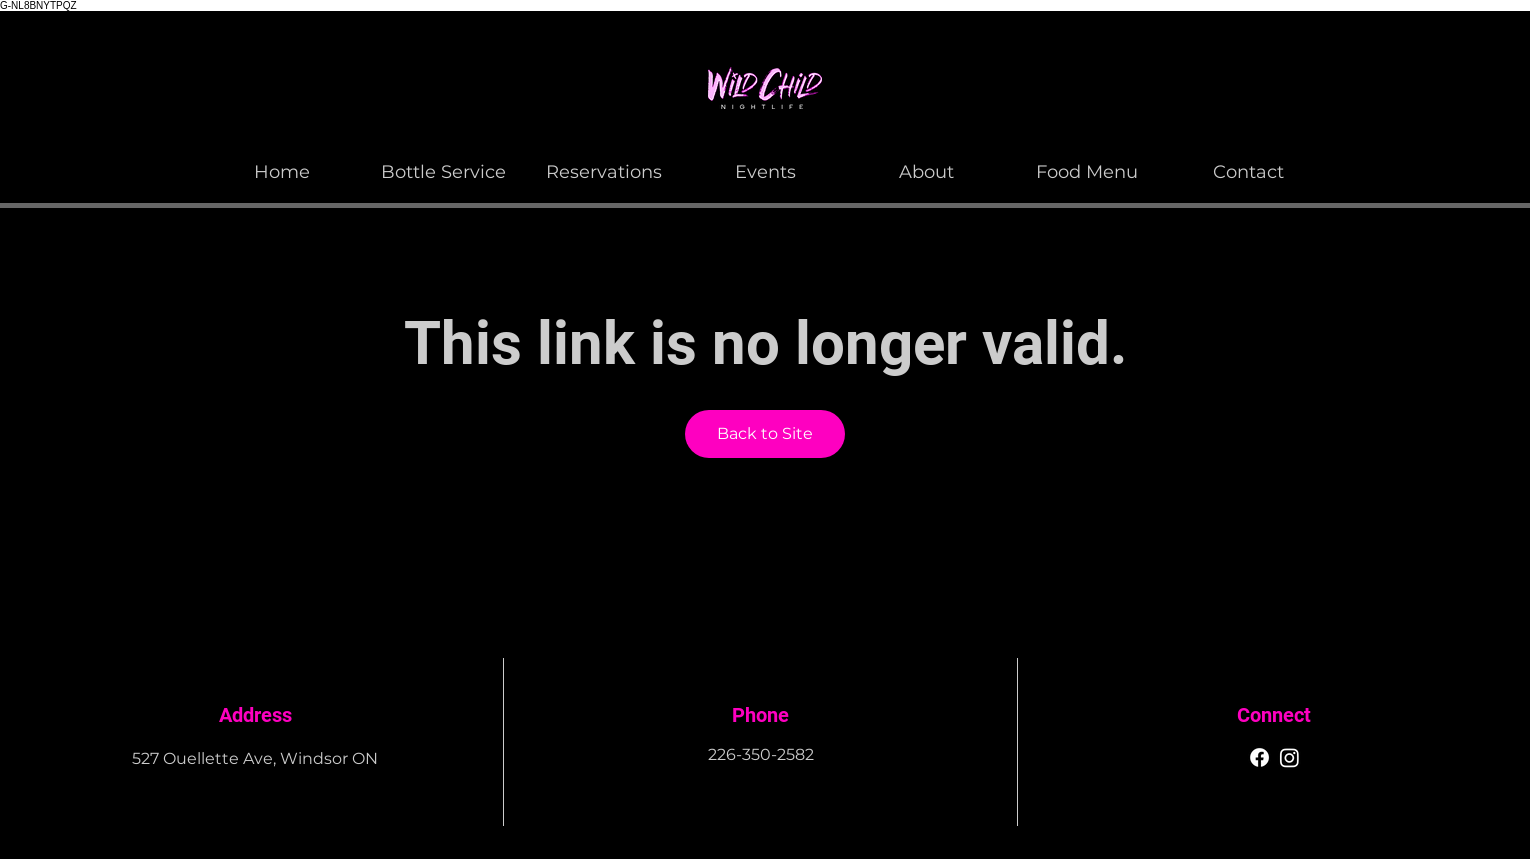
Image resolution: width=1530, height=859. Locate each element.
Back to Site (765, 433)
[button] (926, 163)
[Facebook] (1259, 757)
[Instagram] (1289, 757)
